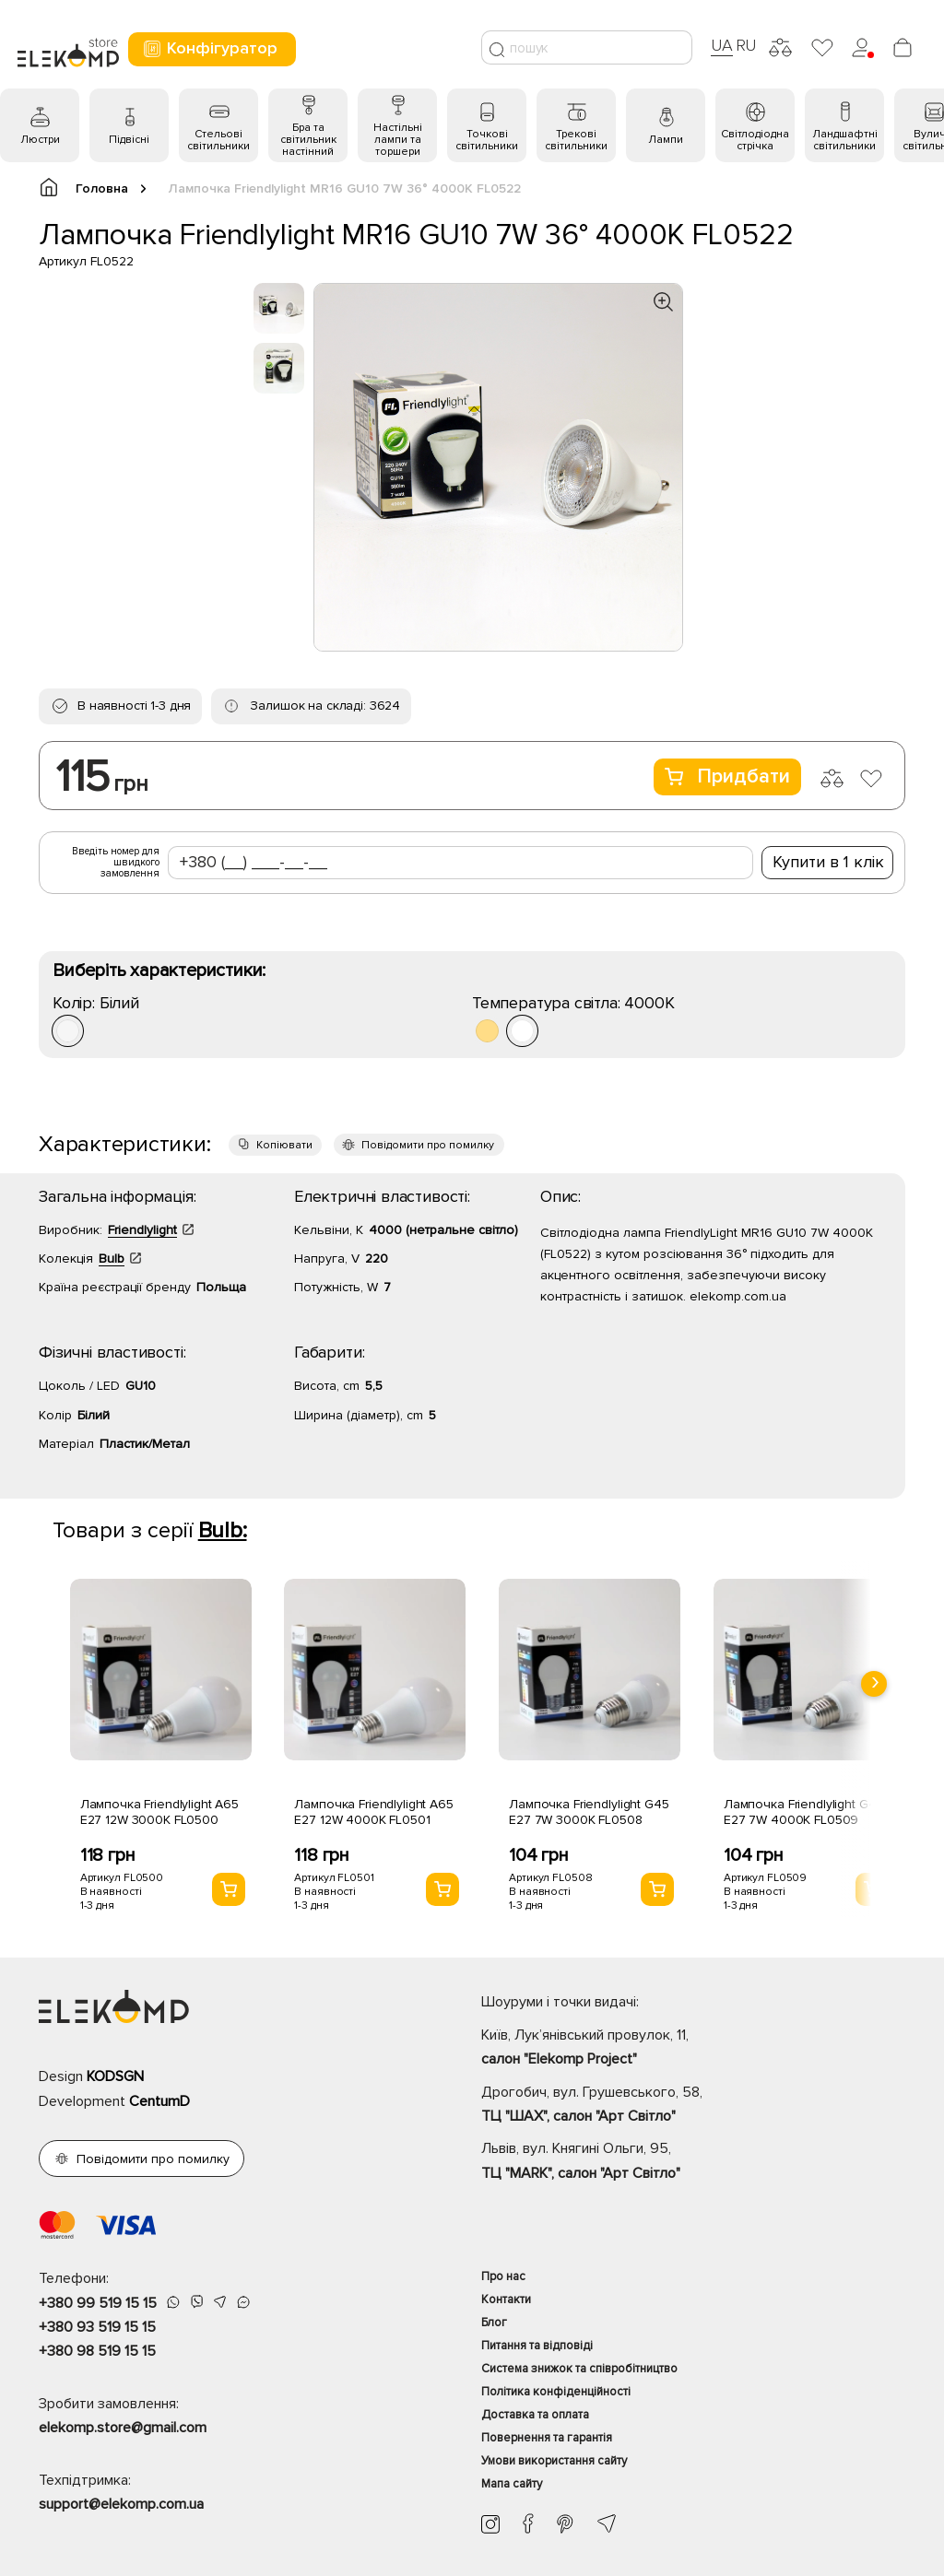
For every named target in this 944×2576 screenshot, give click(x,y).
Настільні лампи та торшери (397, 140)
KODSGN (115, 2076)
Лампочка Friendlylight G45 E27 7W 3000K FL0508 (588, 1812)
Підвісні (129, 140)
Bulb (111, 1258)
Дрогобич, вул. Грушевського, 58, (693, 2106)
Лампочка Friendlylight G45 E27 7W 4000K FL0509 (803, 1812)
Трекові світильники (576, 140)
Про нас (503, 2276)
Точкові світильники (486, 140)
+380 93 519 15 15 (97, 2327)
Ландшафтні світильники (845, 140)
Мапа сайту (511, 2483)
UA (722, 45)
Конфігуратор (209, 48)
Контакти (506, 2299)
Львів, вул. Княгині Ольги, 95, (693, 2162)
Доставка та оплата (535, 2414)
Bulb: (222, 1530)
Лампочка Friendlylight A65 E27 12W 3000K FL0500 (159, 1812)
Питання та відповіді (537, 2345)
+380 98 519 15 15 (97, 2351)
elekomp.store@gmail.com (122, 2427)
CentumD (159, 2101)
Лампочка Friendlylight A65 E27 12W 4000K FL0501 (373, 1812)
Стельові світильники (218, 140)
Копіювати (284, 1145)
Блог (494, 2322)
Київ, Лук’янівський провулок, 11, (693, 2049)
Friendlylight (142, 1230)
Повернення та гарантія (546, 2437)
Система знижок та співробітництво (579, 2368)
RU (746, 45)
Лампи (665, 140)
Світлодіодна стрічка (755, 140)
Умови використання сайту (554, 2460)
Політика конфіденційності (556, 2391)
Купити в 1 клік (828, 862)
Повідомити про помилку (427, 1145)
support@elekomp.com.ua (121, 2504)
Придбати (727, 776)
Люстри (40, 140)
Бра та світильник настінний (308, 140)
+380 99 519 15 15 (98, 2303)
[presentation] (874, 1684)
